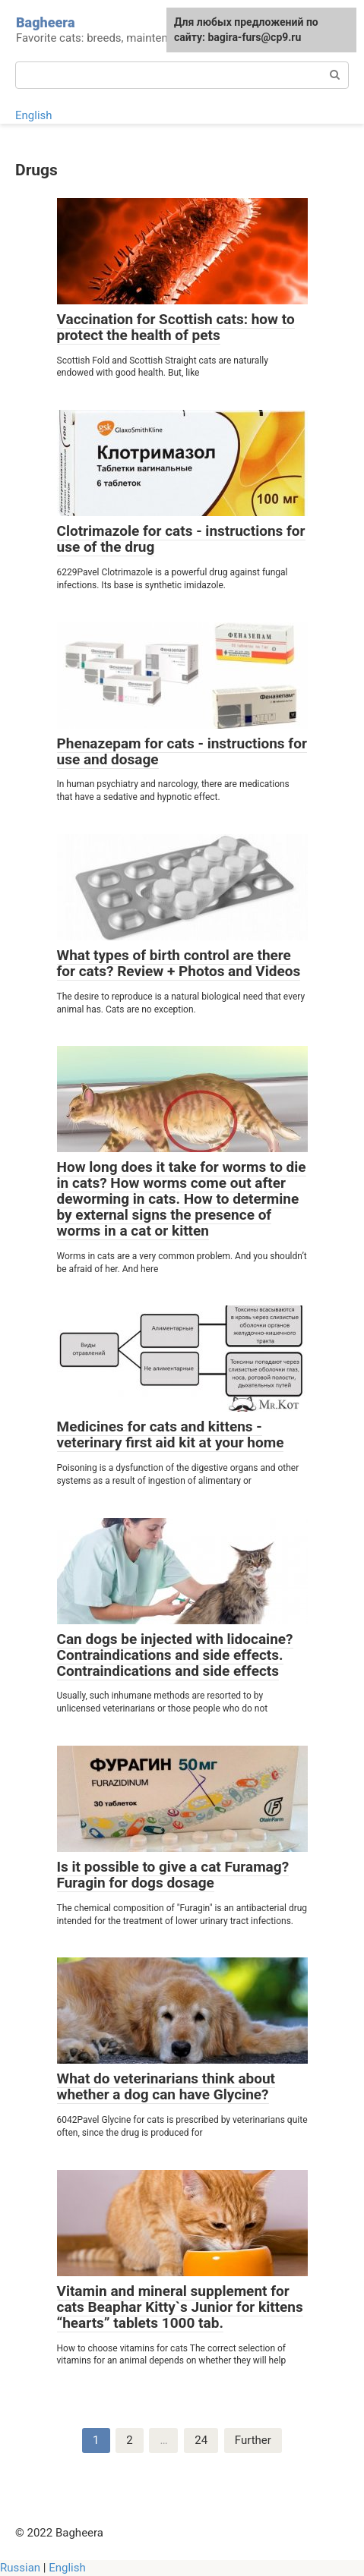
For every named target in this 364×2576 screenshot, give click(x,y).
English (33, 115)
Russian (20, 2567)
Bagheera (45, 22)
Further (253, 2440)
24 (201, 2440)
